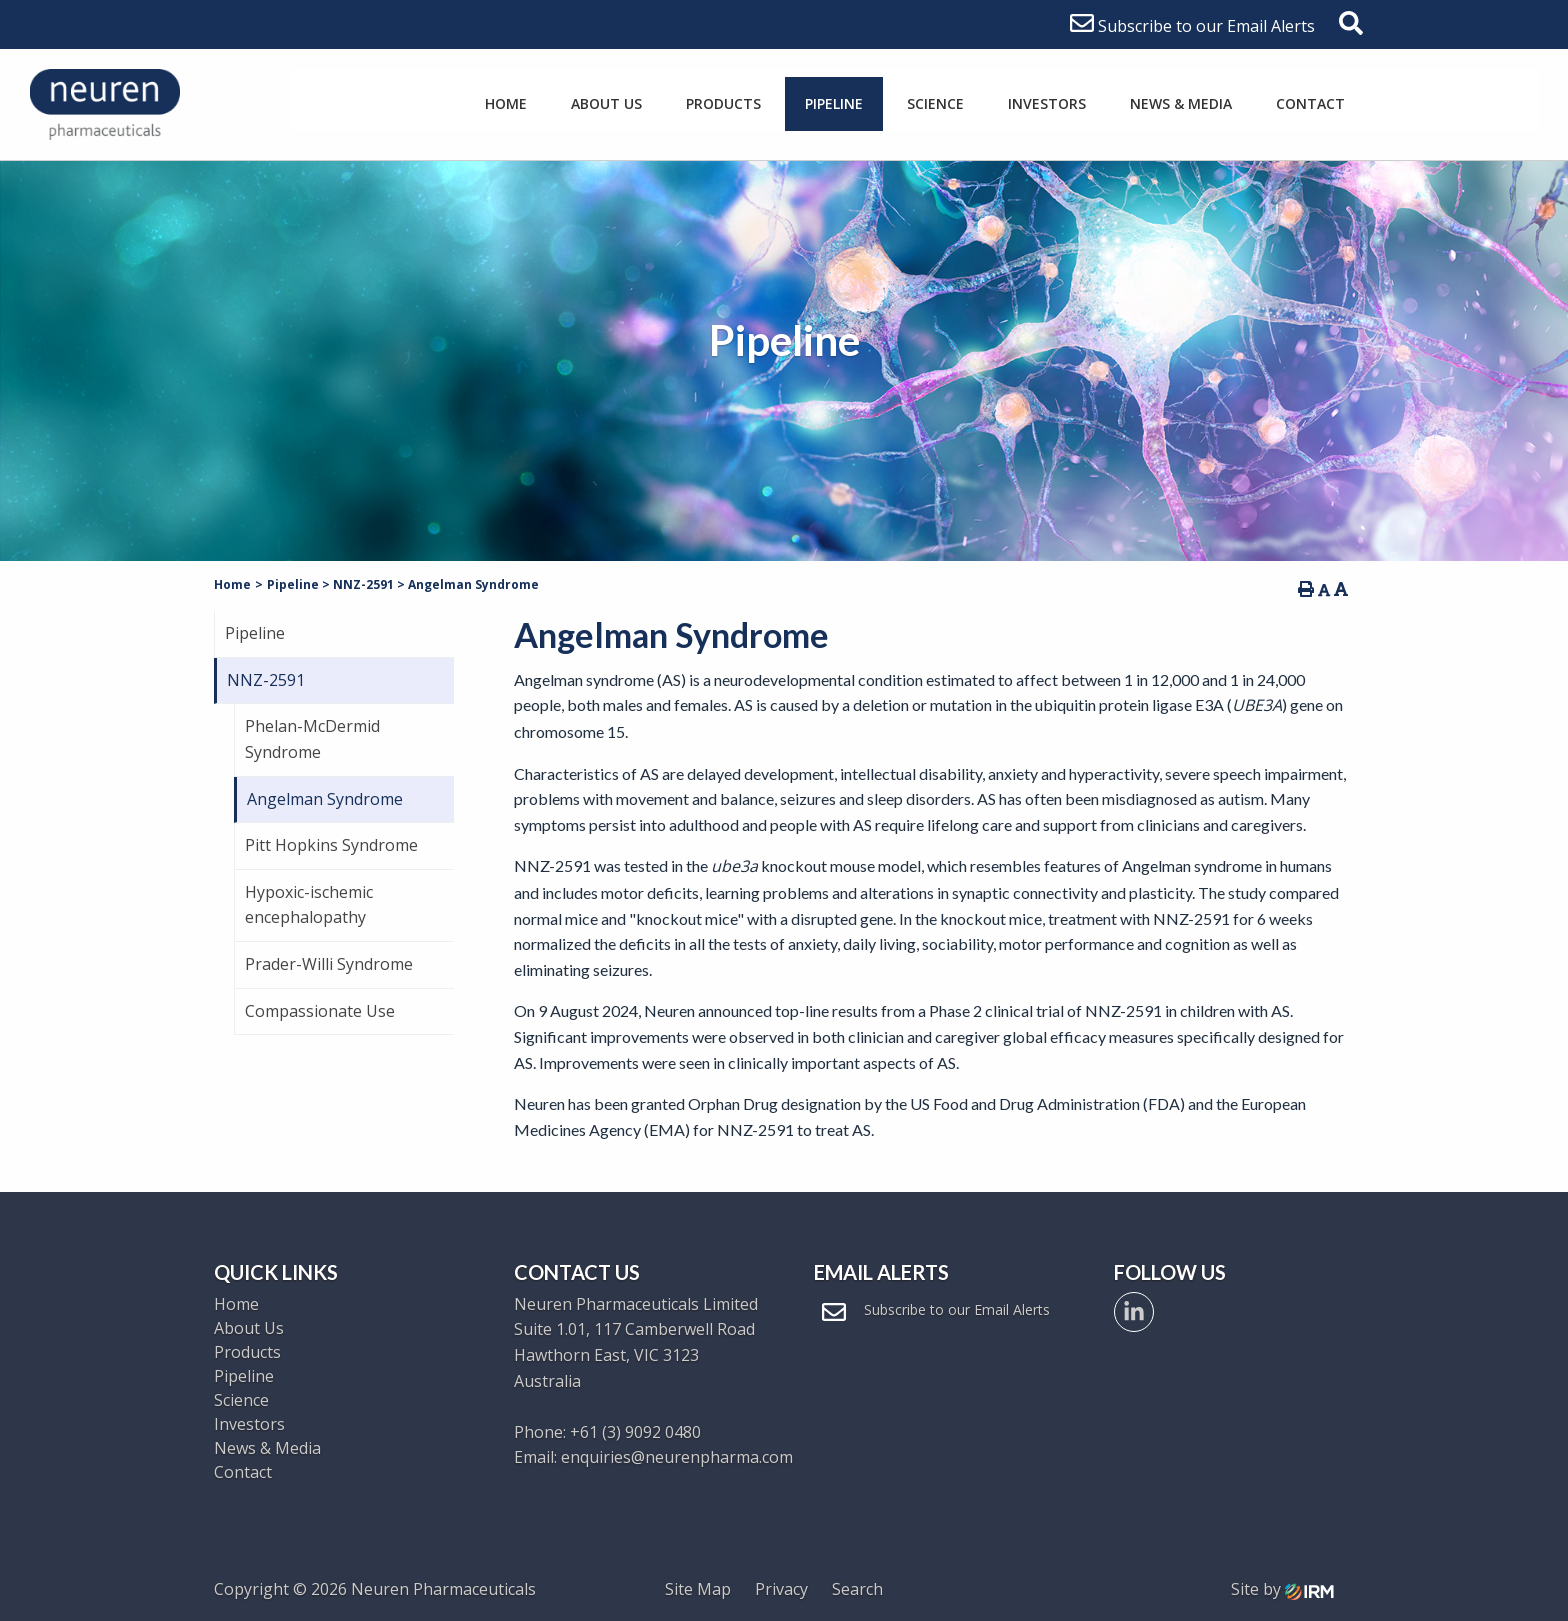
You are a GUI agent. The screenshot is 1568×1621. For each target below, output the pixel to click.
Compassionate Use (320, 1011)
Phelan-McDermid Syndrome (312, 739)
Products (723, 103)
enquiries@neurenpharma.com (677, 1457)
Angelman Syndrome (325, 799)
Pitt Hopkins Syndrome (331, 845)
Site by (1282, 1589)
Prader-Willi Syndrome (329, 964)
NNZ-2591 (266, 680)
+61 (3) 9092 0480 (635, 1432)
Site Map (698, 1589)
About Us (606, 103)
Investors (1047, 103)
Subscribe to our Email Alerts (1192, 26)
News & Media (1181, 103)
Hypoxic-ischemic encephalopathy (309, 905)
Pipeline (834, 103)
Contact (1310, 103)
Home (506, 103)
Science (935, 103)
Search (857, 1589)
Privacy (781, 1589)
